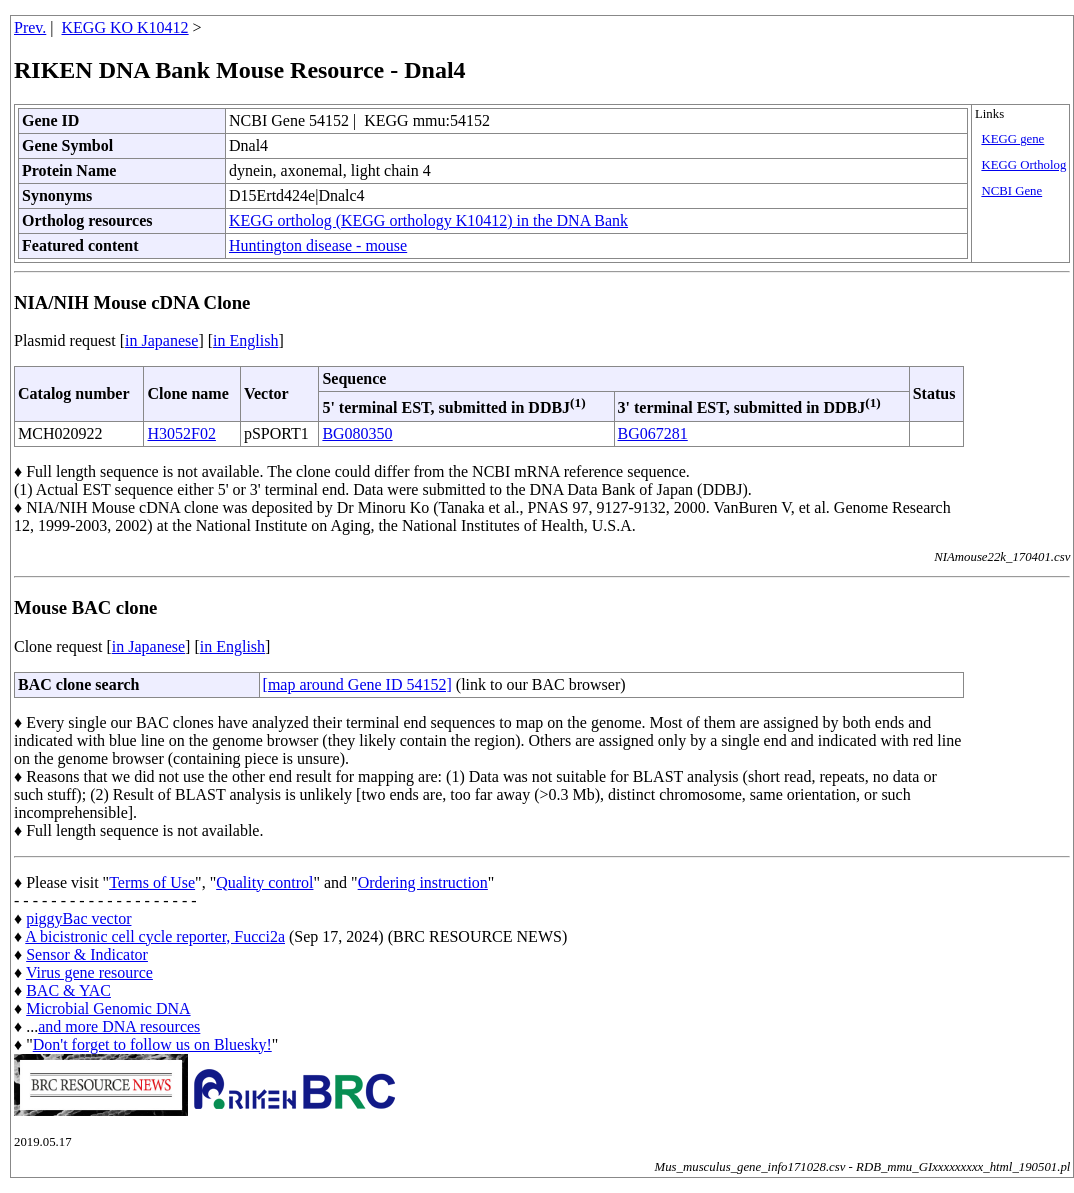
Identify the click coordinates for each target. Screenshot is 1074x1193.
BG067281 (653, 433)
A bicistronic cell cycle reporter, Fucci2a (155, 936)
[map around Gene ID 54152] (357, 684)
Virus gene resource (89, 972)
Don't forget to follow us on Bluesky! (152, 1044)
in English (245, 340)
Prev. (30, 27)
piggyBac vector (78, 918)
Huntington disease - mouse (318, 245)
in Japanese (161, 340)
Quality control (264, 882)
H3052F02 (181, 433)
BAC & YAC (68, 990)
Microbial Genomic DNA (108, 1008)
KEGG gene (1012, 139)
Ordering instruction (423, 882)
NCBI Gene (1011, 191)
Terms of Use (152, 882)
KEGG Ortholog (1023, 165)
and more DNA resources (119, 1026)
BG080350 (357, 433)
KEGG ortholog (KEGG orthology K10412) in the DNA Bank (428, 220)
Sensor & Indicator (87, 954)
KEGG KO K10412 (125, 27)
